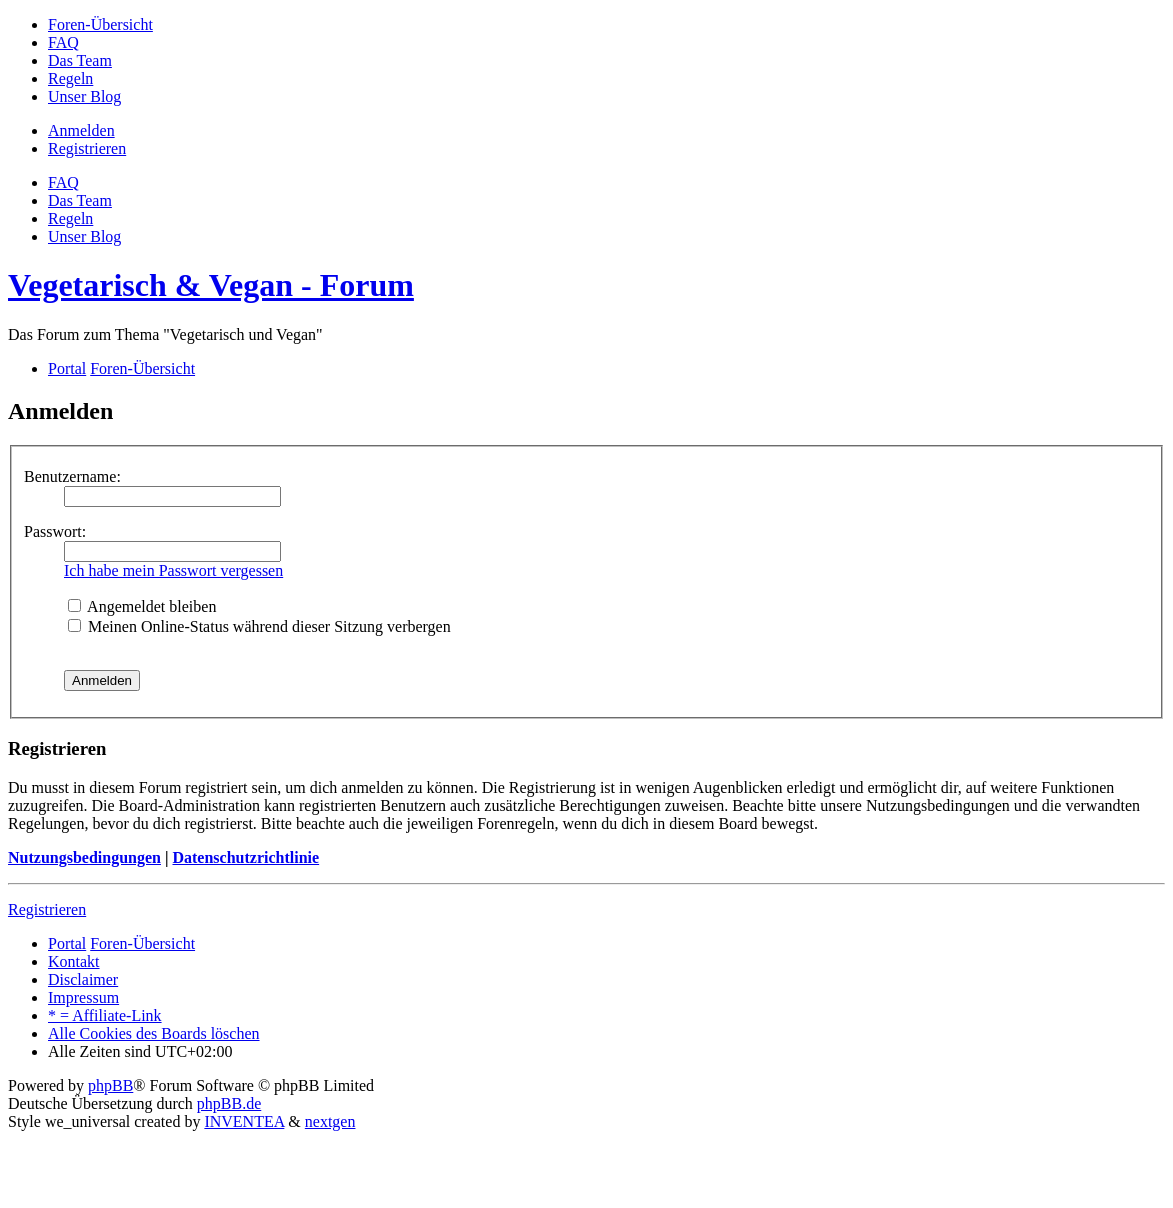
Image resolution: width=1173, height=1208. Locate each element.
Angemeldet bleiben (142, 606)
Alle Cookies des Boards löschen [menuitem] (154, 1033)
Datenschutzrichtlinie (245, 857)
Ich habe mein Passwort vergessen (173, 570)
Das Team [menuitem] (80, 200)
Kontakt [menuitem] (74, 961)
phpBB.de (229, 1103)
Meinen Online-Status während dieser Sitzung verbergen (259, 626)
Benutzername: (72, 476)
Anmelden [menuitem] (81, 130)
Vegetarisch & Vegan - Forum (211, 285)
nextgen (330, 1121)
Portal (67, 368)
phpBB (110, 1085)
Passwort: (55, 531)
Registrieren (47, 909)
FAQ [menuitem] (63, 182)
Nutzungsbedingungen (84, 857)
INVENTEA (244, 1121)
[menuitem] (100, 24)
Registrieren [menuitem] (87, 148)
